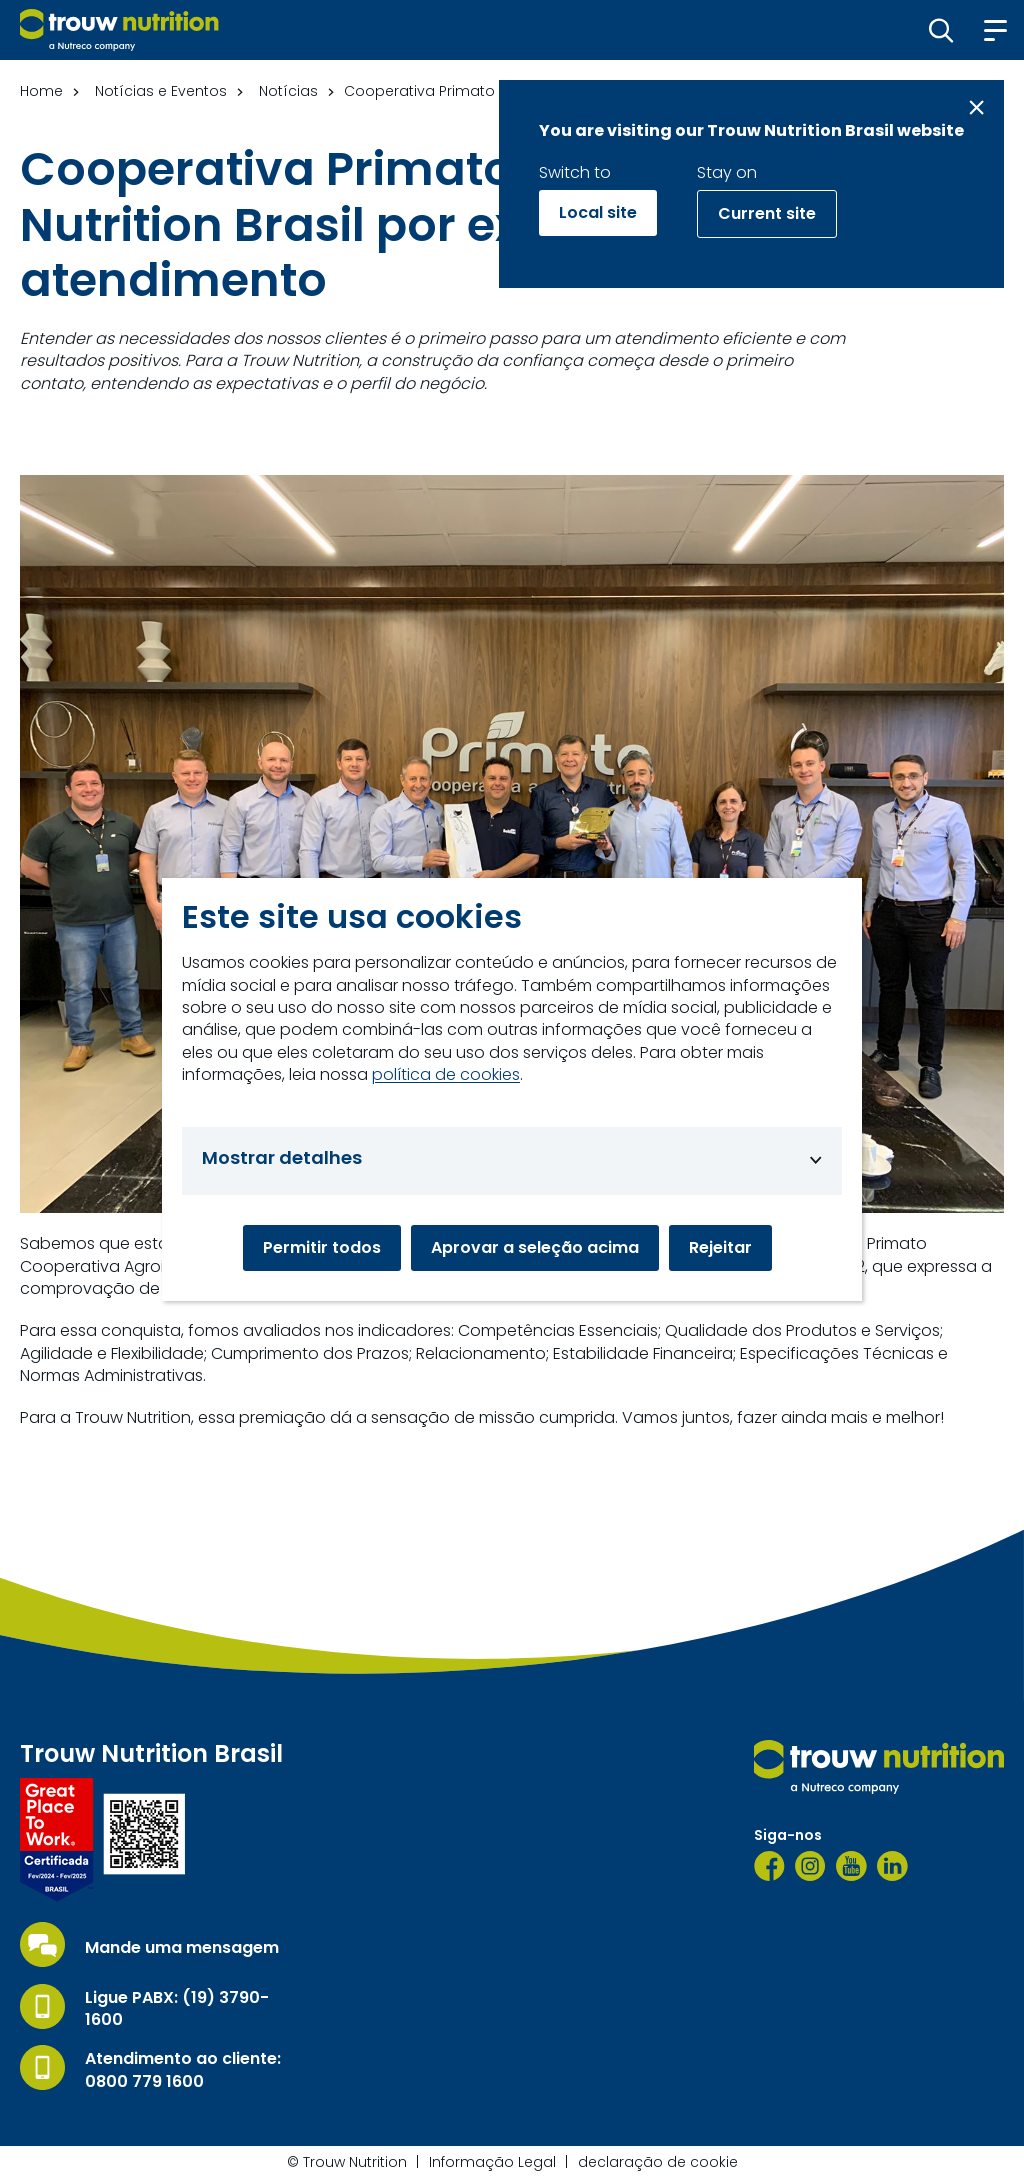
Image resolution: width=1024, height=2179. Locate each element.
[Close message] (976, 107)
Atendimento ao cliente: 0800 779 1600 (183, 2070)
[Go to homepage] (119, 30)
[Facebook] (769, 1866)
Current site (767, 213)
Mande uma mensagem (182, 1948)
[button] (941, 30)
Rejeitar (720, 1247)
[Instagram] (810, 1866)
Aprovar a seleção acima (535, 1247)
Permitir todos (322, 1247)
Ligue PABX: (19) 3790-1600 (177, 2009)
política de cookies (446, 1075)
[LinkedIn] (892, 1866)
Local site (598, 212)
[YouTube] (851, 1866)
